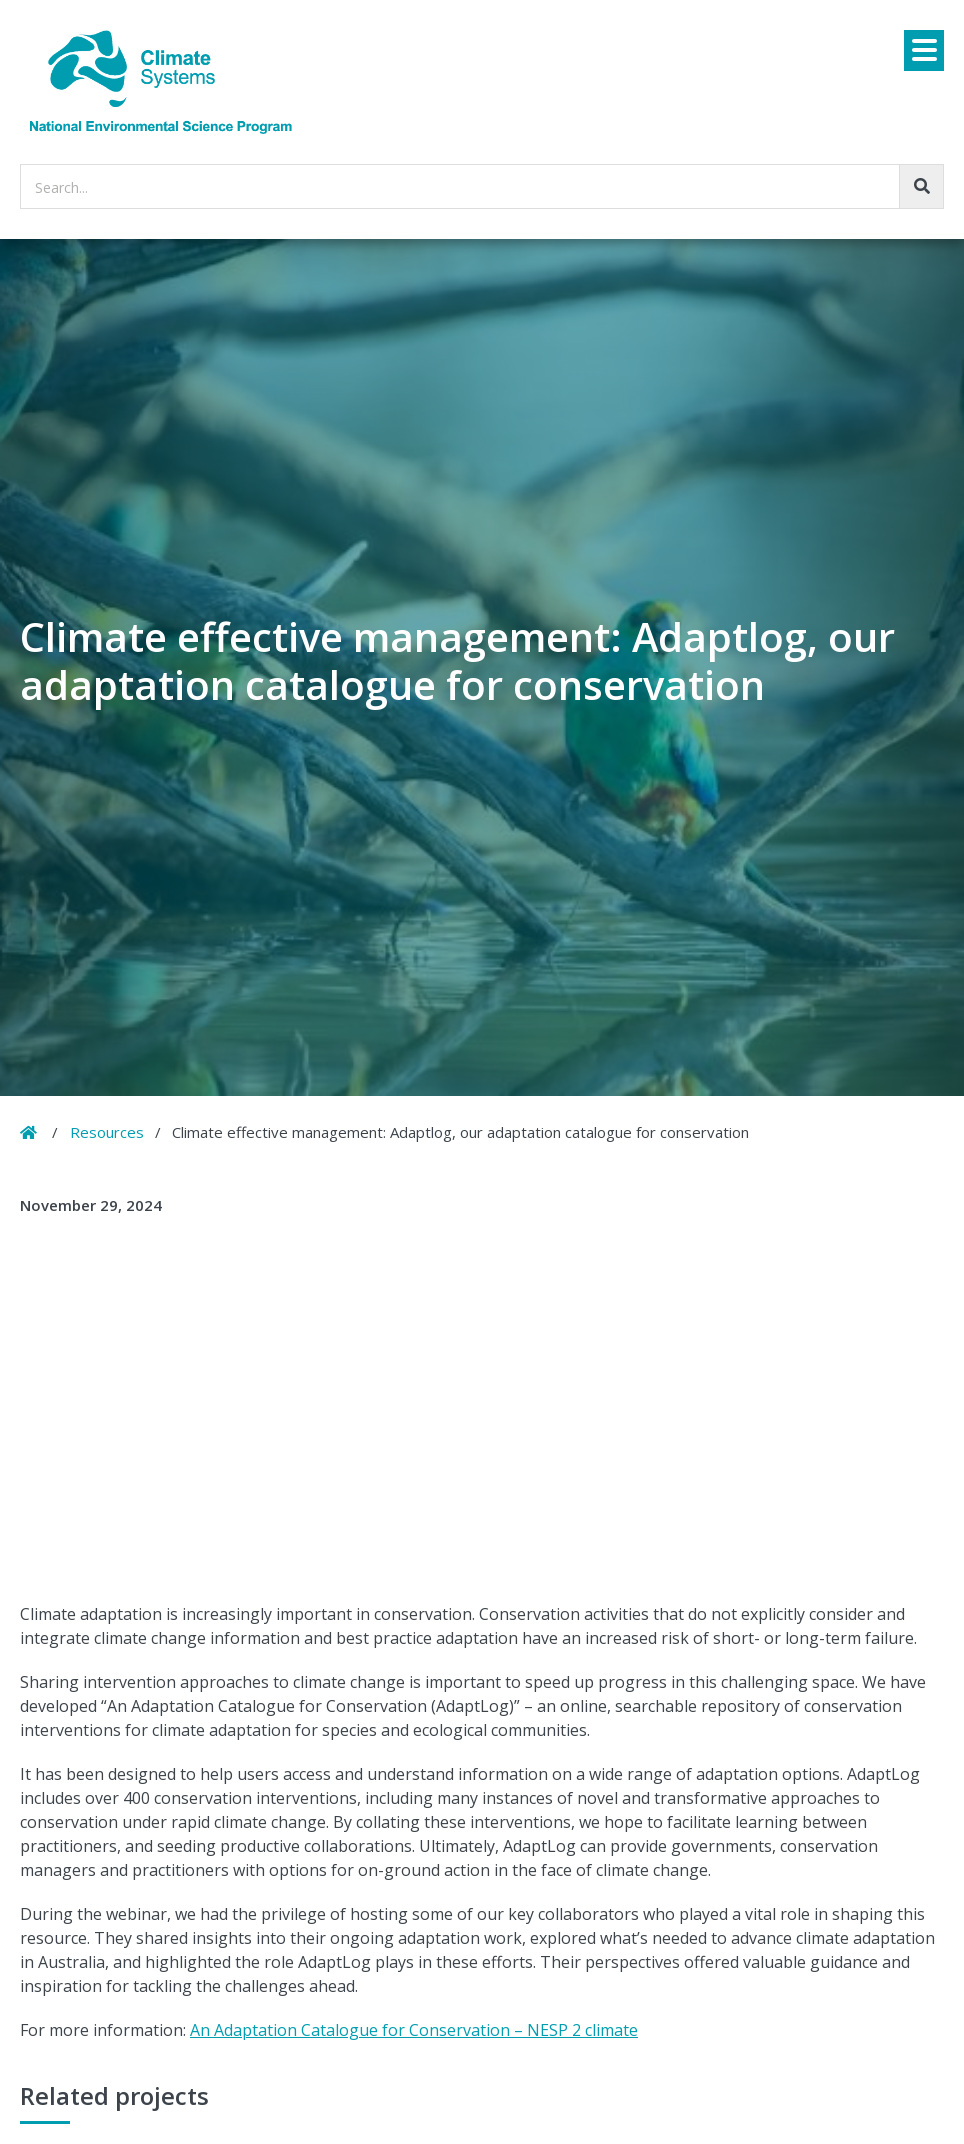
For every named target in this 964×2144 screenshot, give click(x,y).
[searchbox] (482, 186)
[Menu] (924, 50)
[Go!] (921, 186)
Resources (107, 1132)
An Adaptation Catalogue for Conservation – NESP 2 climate (414, 2030)
